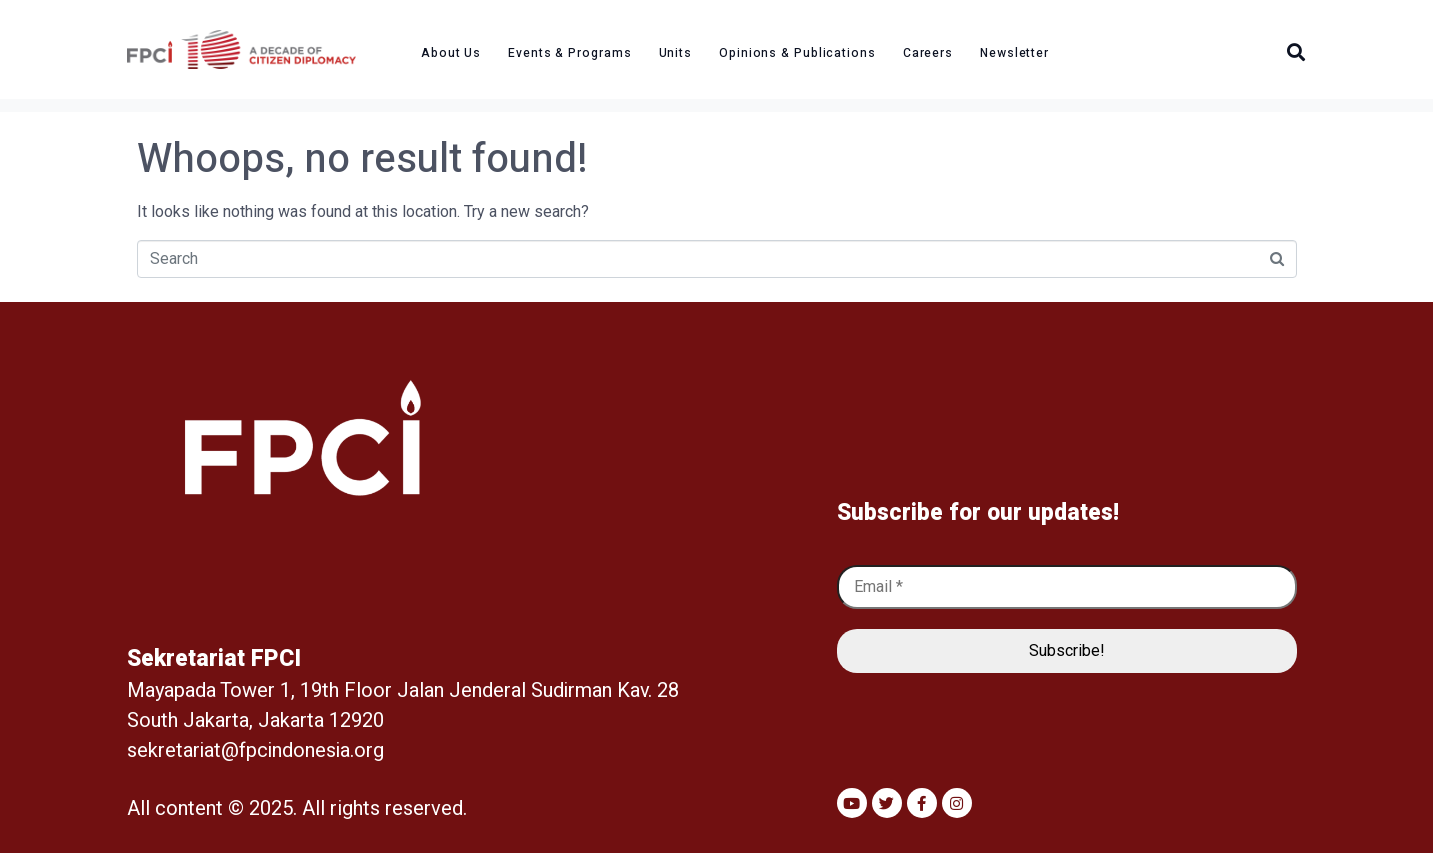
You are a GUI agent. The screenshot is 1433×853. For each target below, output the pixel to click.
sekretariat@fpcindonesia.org (255, 750)
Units (676, 53)
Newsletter (1014, 53)
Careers (928, 53)
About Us (451, 53)
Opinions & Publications (797, 53)
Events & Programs (569, 53)
